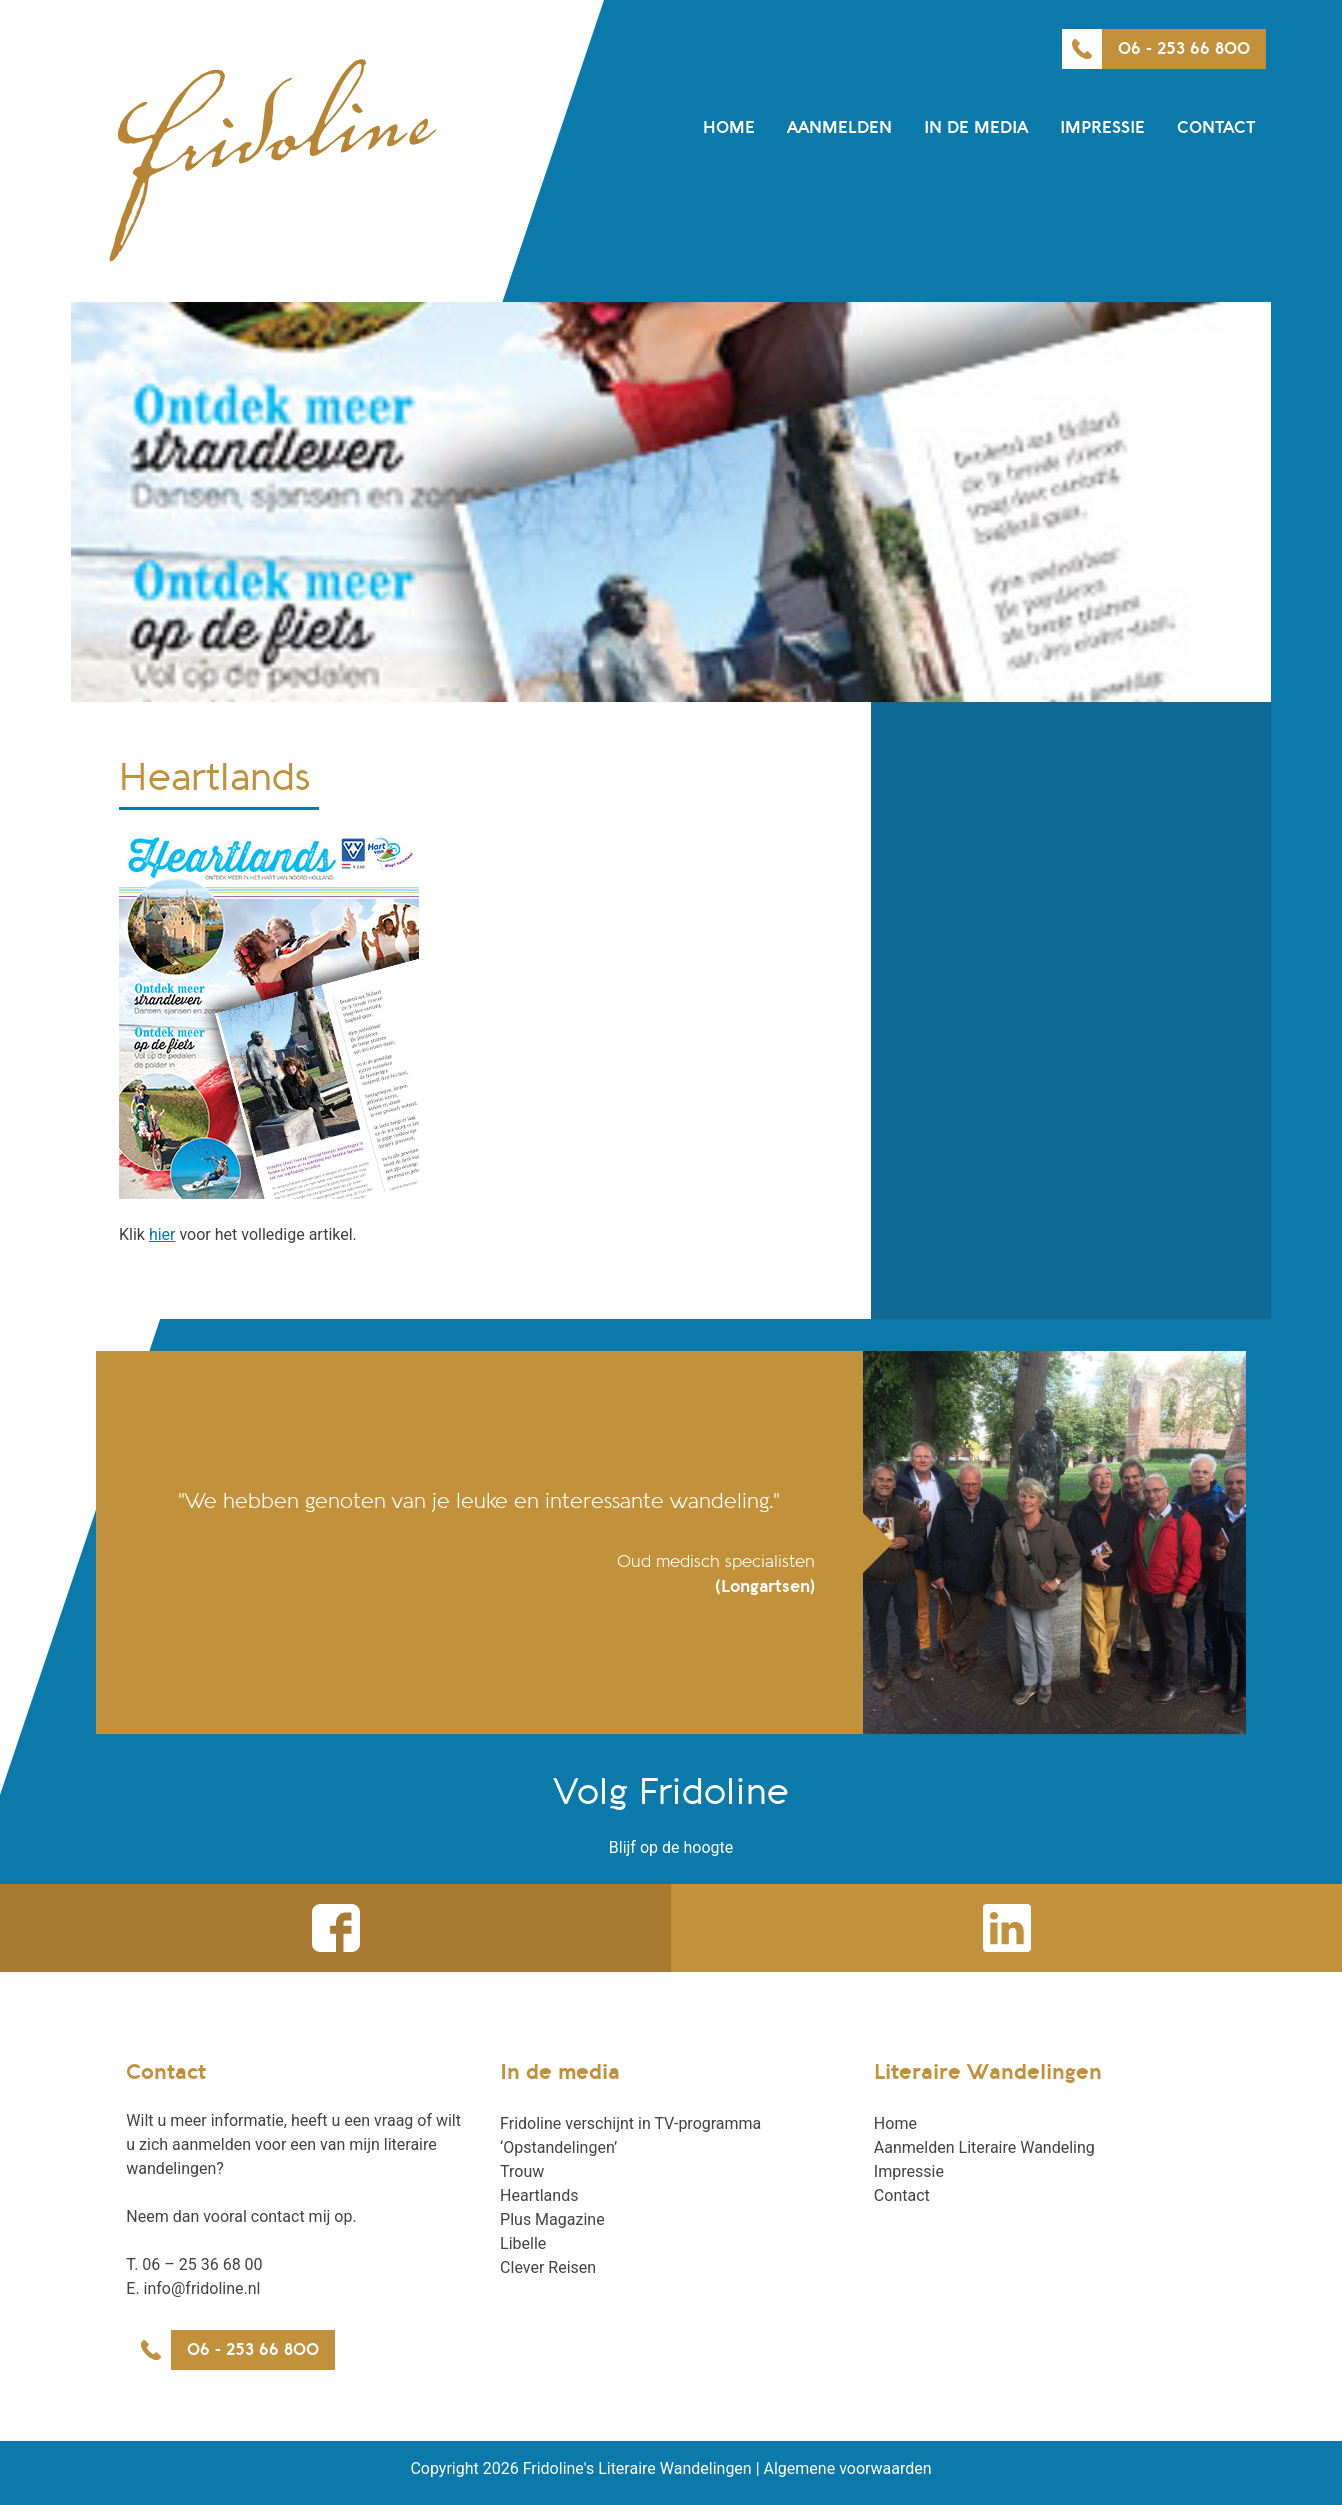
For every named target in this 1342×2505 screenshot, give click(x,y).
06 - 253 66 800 (1184, 49)
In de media (976, 128)
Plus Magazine (552, 2219)
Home (729, 128)
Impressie (1102, 128)
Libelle (523, 2243)
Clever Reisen (548, 2267)
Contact (1216, 128)
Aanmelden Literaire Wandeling (984, 2147)
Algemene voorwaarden (848, 2468)
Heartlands (539, 2195)
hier (162, 1234)
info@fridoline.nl (202, 2288)
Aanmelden (839, 128)
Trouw (522, 2171)
